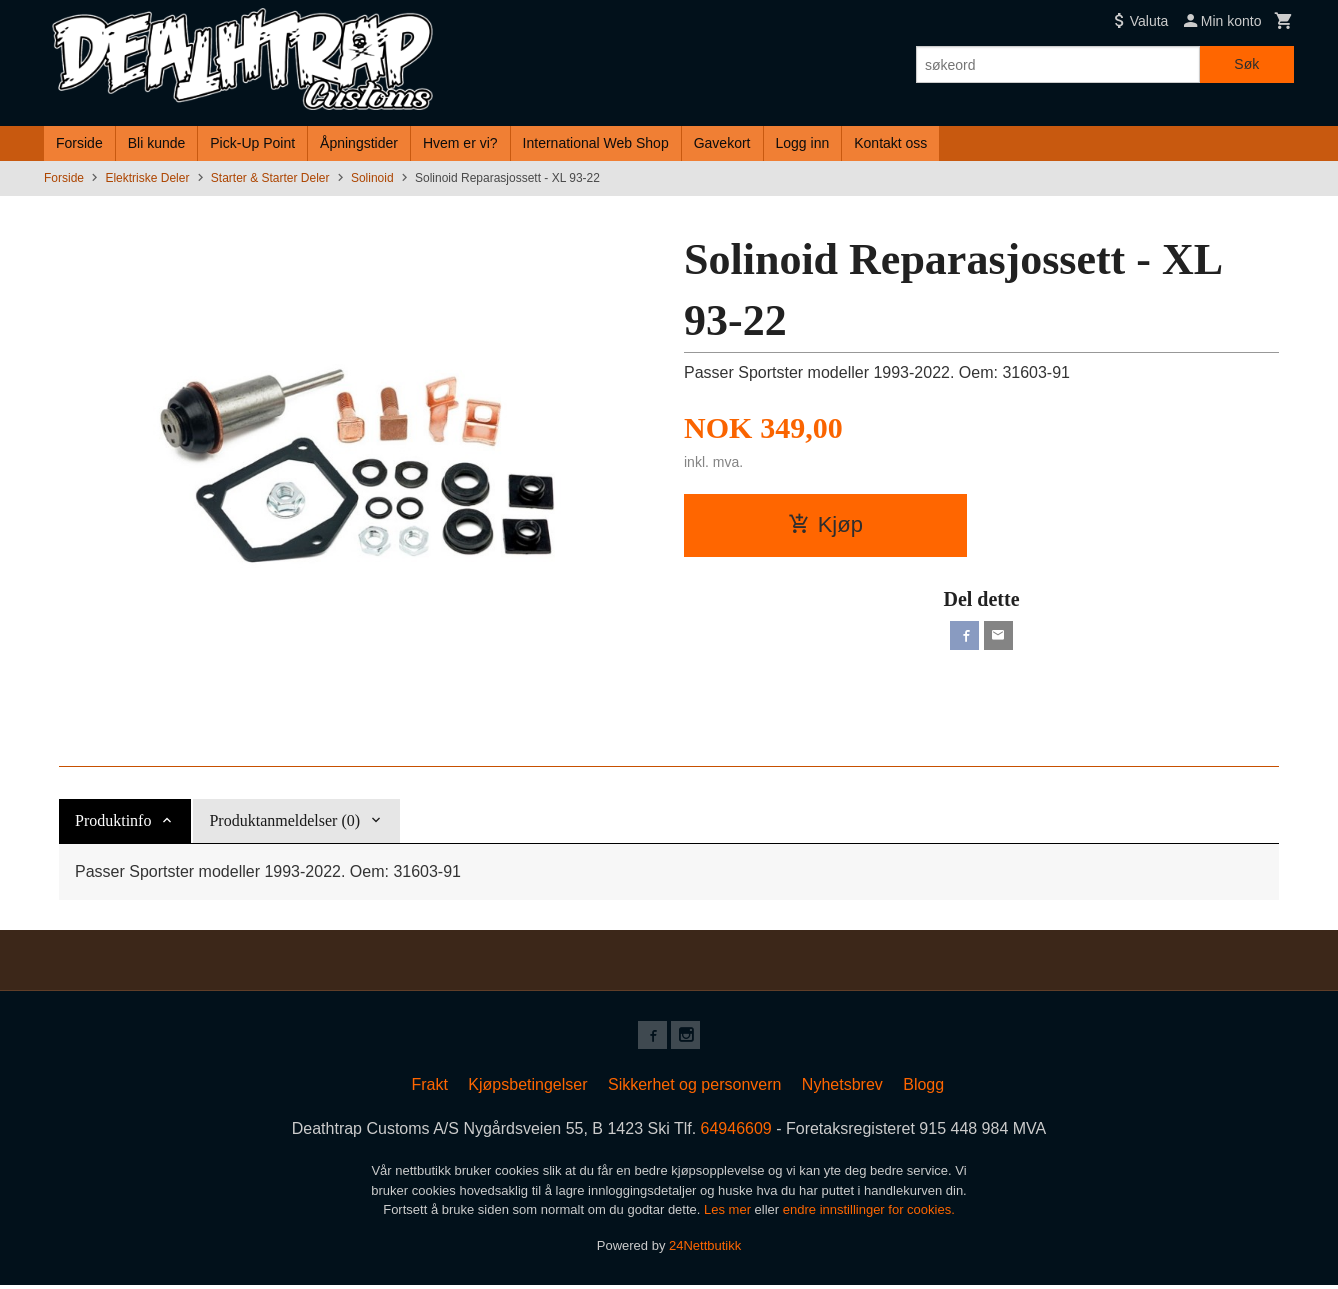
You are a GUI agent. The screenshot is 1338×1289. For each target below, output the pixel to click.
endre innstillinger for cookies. (869, 1213)
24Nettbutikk (705, 1248)
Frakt (429, 1088)
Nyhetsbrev (842, 1088)
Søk (1246, 64)
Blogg (923, 1088)
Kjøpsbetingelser (527, 1088)
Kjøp (825, 524)
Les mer (729, 1213)
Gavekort (722, 143)
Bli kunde (157, 143)
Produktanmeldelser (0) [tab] (284, 820)
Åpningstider (359, 143)
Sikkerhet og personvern (694, 1088)
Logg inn (803, 143)
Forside (79, 143)
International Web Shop (596, 143)
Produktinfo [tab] (113, 820)
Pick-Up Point (252, 143)
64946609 (736, 1132)
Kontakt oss (890, 143)
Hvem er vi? (460, 143)
